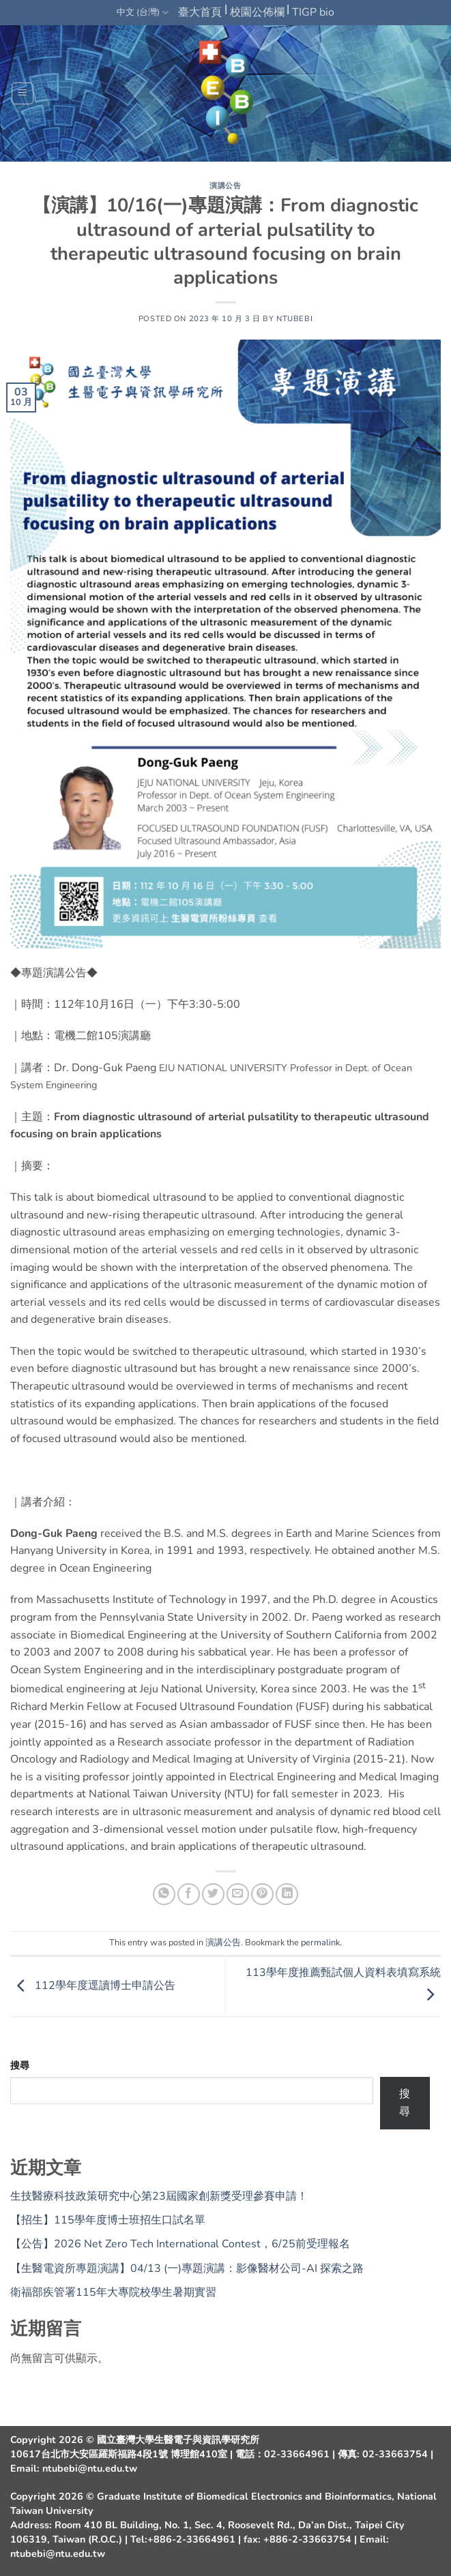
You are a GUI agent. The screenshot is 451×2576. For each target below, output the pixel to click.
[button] (22, 93)
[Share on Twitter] (213, 1894)
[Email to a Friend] (238, 1894)
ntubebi (294, 319)
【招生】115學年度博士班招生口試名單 (107, 2220)
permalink (320, 1942)
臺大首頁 (200, 12)
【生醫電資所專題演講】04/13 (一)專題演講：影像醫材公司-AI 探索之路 (187, 2268)
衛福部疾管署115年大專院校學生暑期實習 (113, 2292)
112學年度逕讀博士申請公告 (92, 1985)
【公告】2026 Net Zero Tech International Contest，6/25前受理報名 (180, 2243)
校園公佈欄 (257, 12)
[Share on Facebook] (188, 1894)
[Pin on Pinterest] (262, 1894)
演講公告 (225, 186)
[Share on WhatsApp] (164, 1894)
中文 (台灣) (143, 12)
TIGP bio (313, 12)
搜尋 (19, 2065)
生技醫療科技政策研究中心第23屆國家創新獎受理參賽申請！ (159, 2196)
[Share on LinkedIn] (287, 1894)
